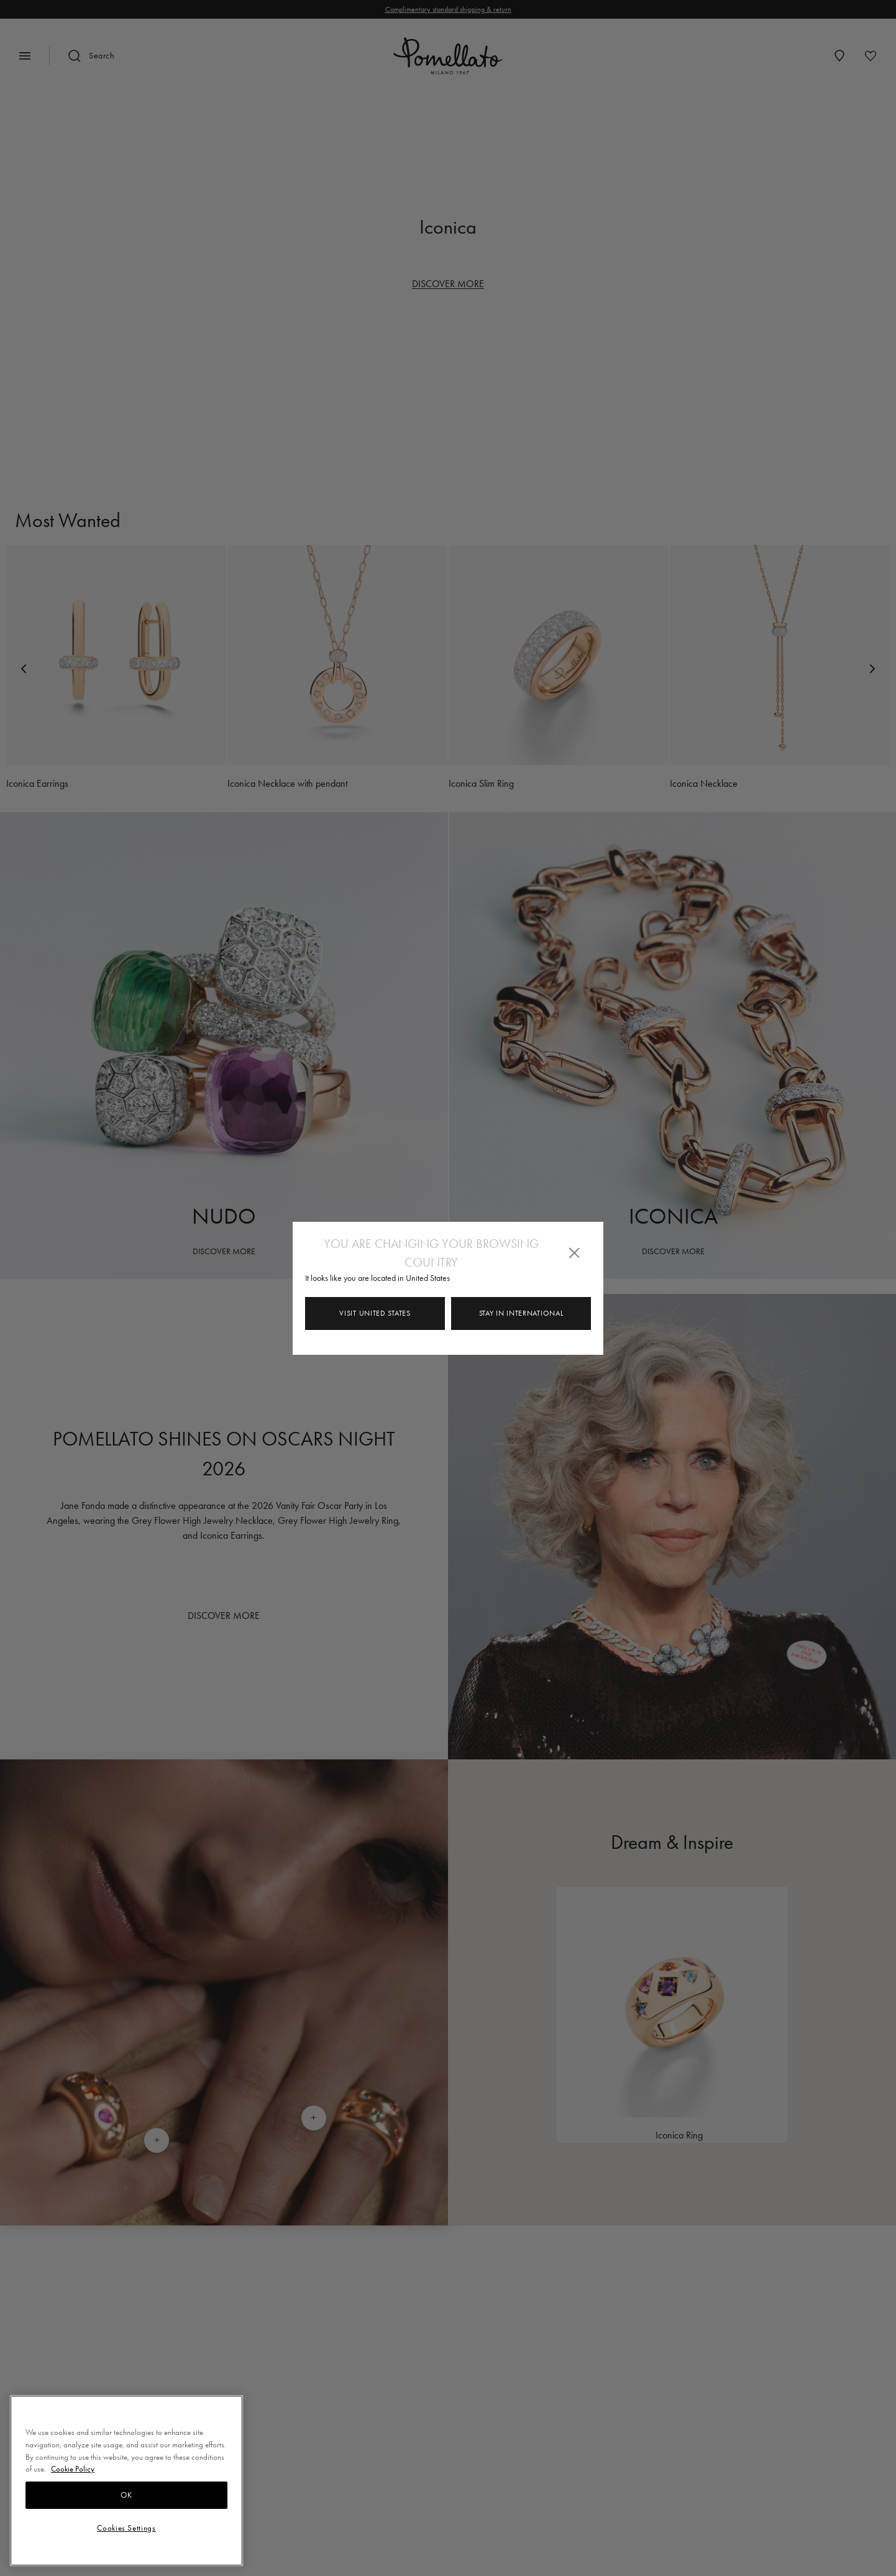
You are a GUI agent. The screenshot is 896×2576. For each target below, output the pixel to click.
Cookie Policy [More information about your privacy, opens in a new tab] (72, 2468)
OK (126, 2495)
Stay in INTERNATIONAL (521, 1313)
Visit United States (374, 1313)
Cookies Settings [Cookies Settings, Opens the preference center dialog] (126, 2527)
